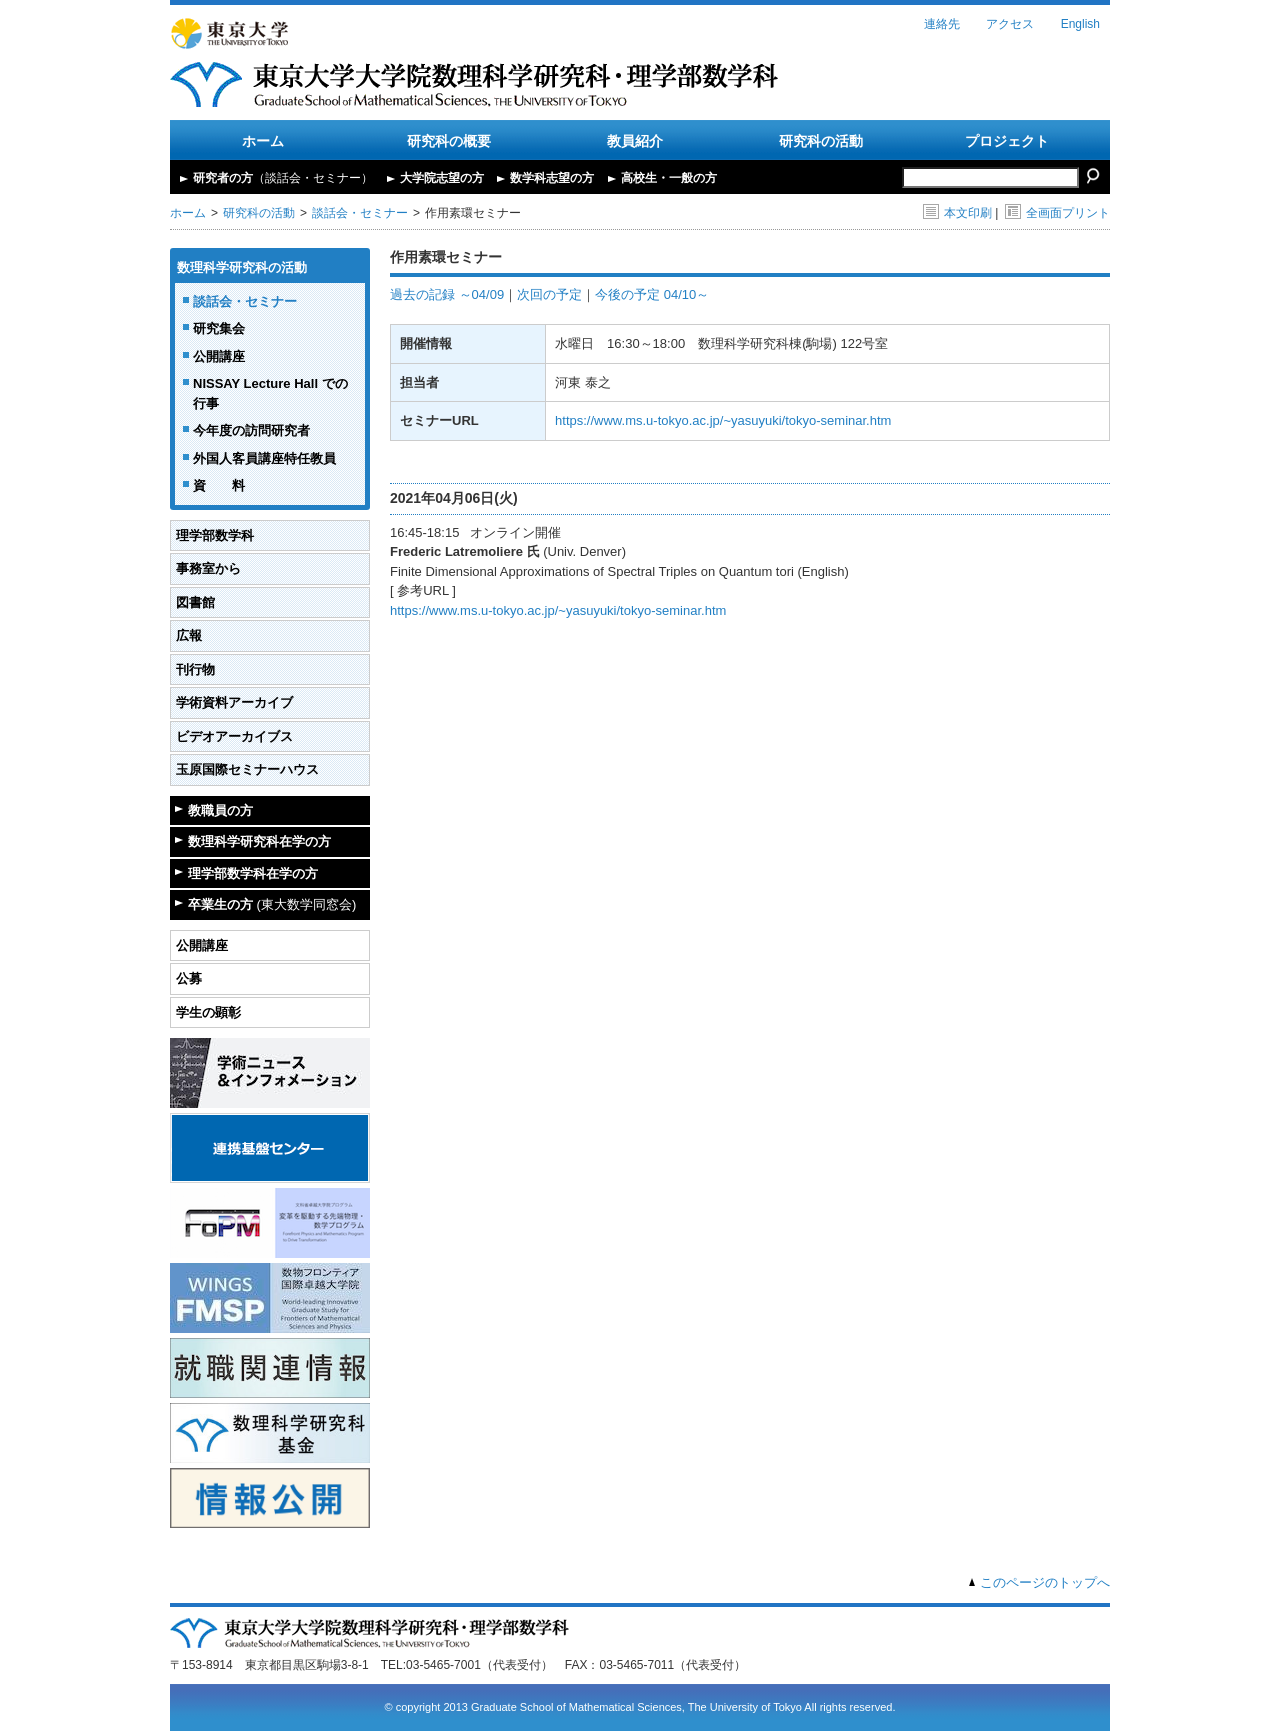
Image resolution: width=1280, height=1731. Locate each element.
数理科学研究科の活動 (242, 267)
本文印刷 (957, 213)
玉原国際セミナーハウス (247, 769)
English (1080, 24)
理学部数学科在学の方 (253, 873)
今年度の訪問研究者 (251, 430)
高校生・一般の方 (669, 178)
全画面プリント (1057, 213)
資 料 (219, 485)
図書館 (195, 602)
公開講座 (219, 356)
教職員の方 (220, 810)
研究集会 (219, 328)
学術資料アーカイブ (234, 702)
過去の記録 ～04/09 (447, 294)
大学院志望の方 (442, 178)
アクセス (1010, 24)
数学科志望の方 (552, 178)
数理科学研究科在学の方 (259, 841)
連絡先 (942, 24)
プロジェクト (1007, 141)
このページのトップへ (1045, 1582)
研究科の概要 (449, 141)
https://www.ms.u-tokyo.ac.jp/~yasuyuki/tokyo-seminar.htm (723, 420)
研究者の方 (283, 178)
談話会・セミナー (360, 213)
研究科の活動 (821, 141)
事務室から (208, 568)
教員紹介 (635, 141)
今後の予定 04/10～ (652, 294)
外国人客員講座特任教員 (264, 458)
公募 (189, 978)
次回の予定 (549, 294)
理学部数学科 (215, 535)
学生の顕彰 (208, 1012)
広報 (189, 635)
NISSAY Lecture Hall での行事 (270, 393)
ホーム (263, 141)
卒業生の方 (272, 904)
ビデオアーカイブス (234, 736)
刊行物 (195, 669)
